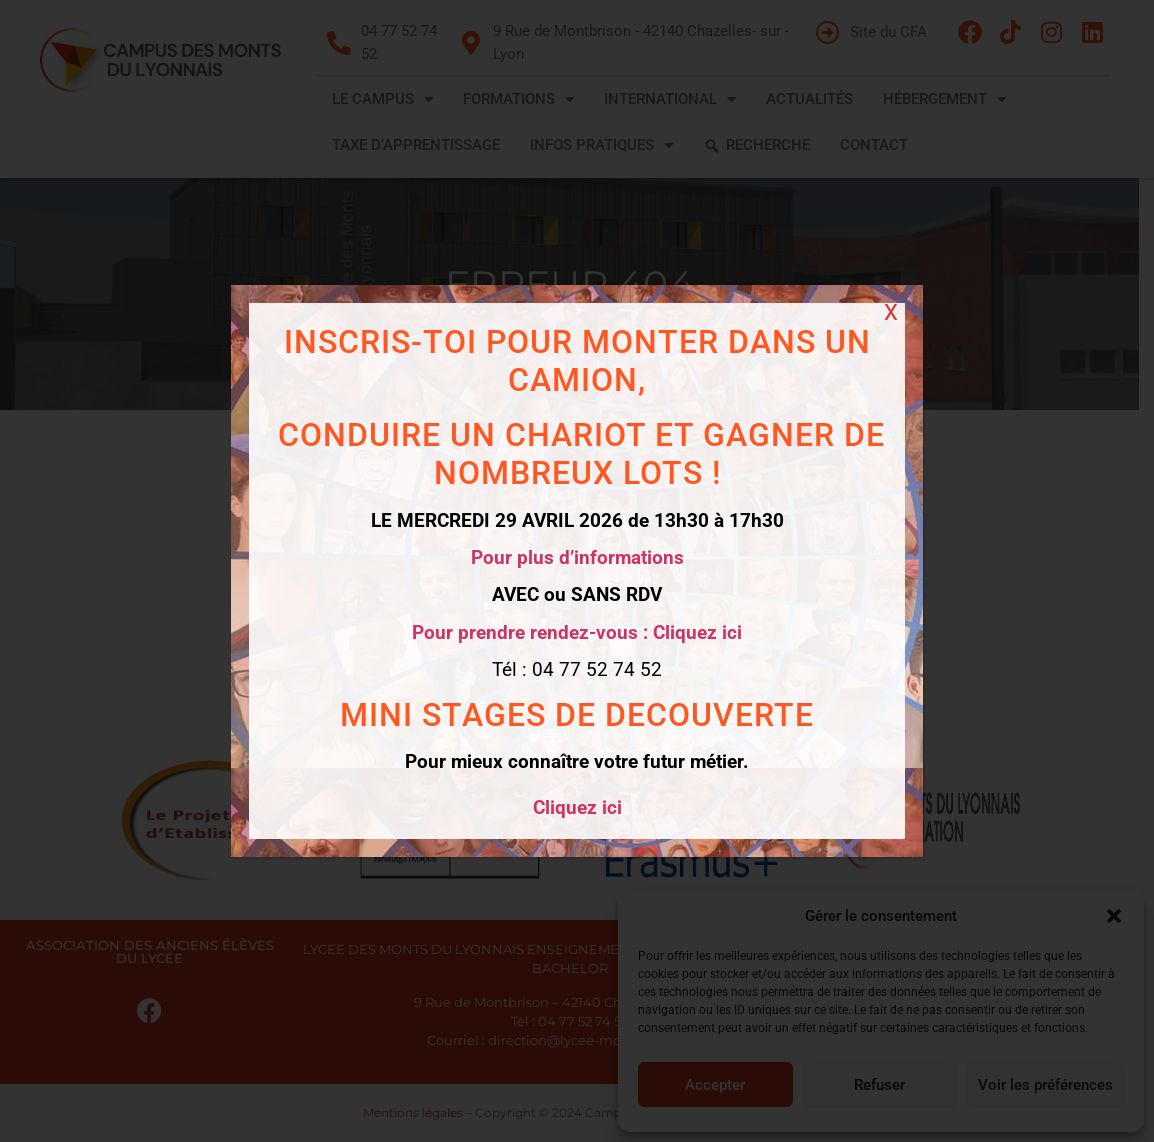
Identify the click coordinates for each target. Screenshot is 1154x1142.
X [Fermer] (891, 312)
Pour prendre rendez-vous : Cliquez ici (577, 632)
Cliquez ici (576, 807)
